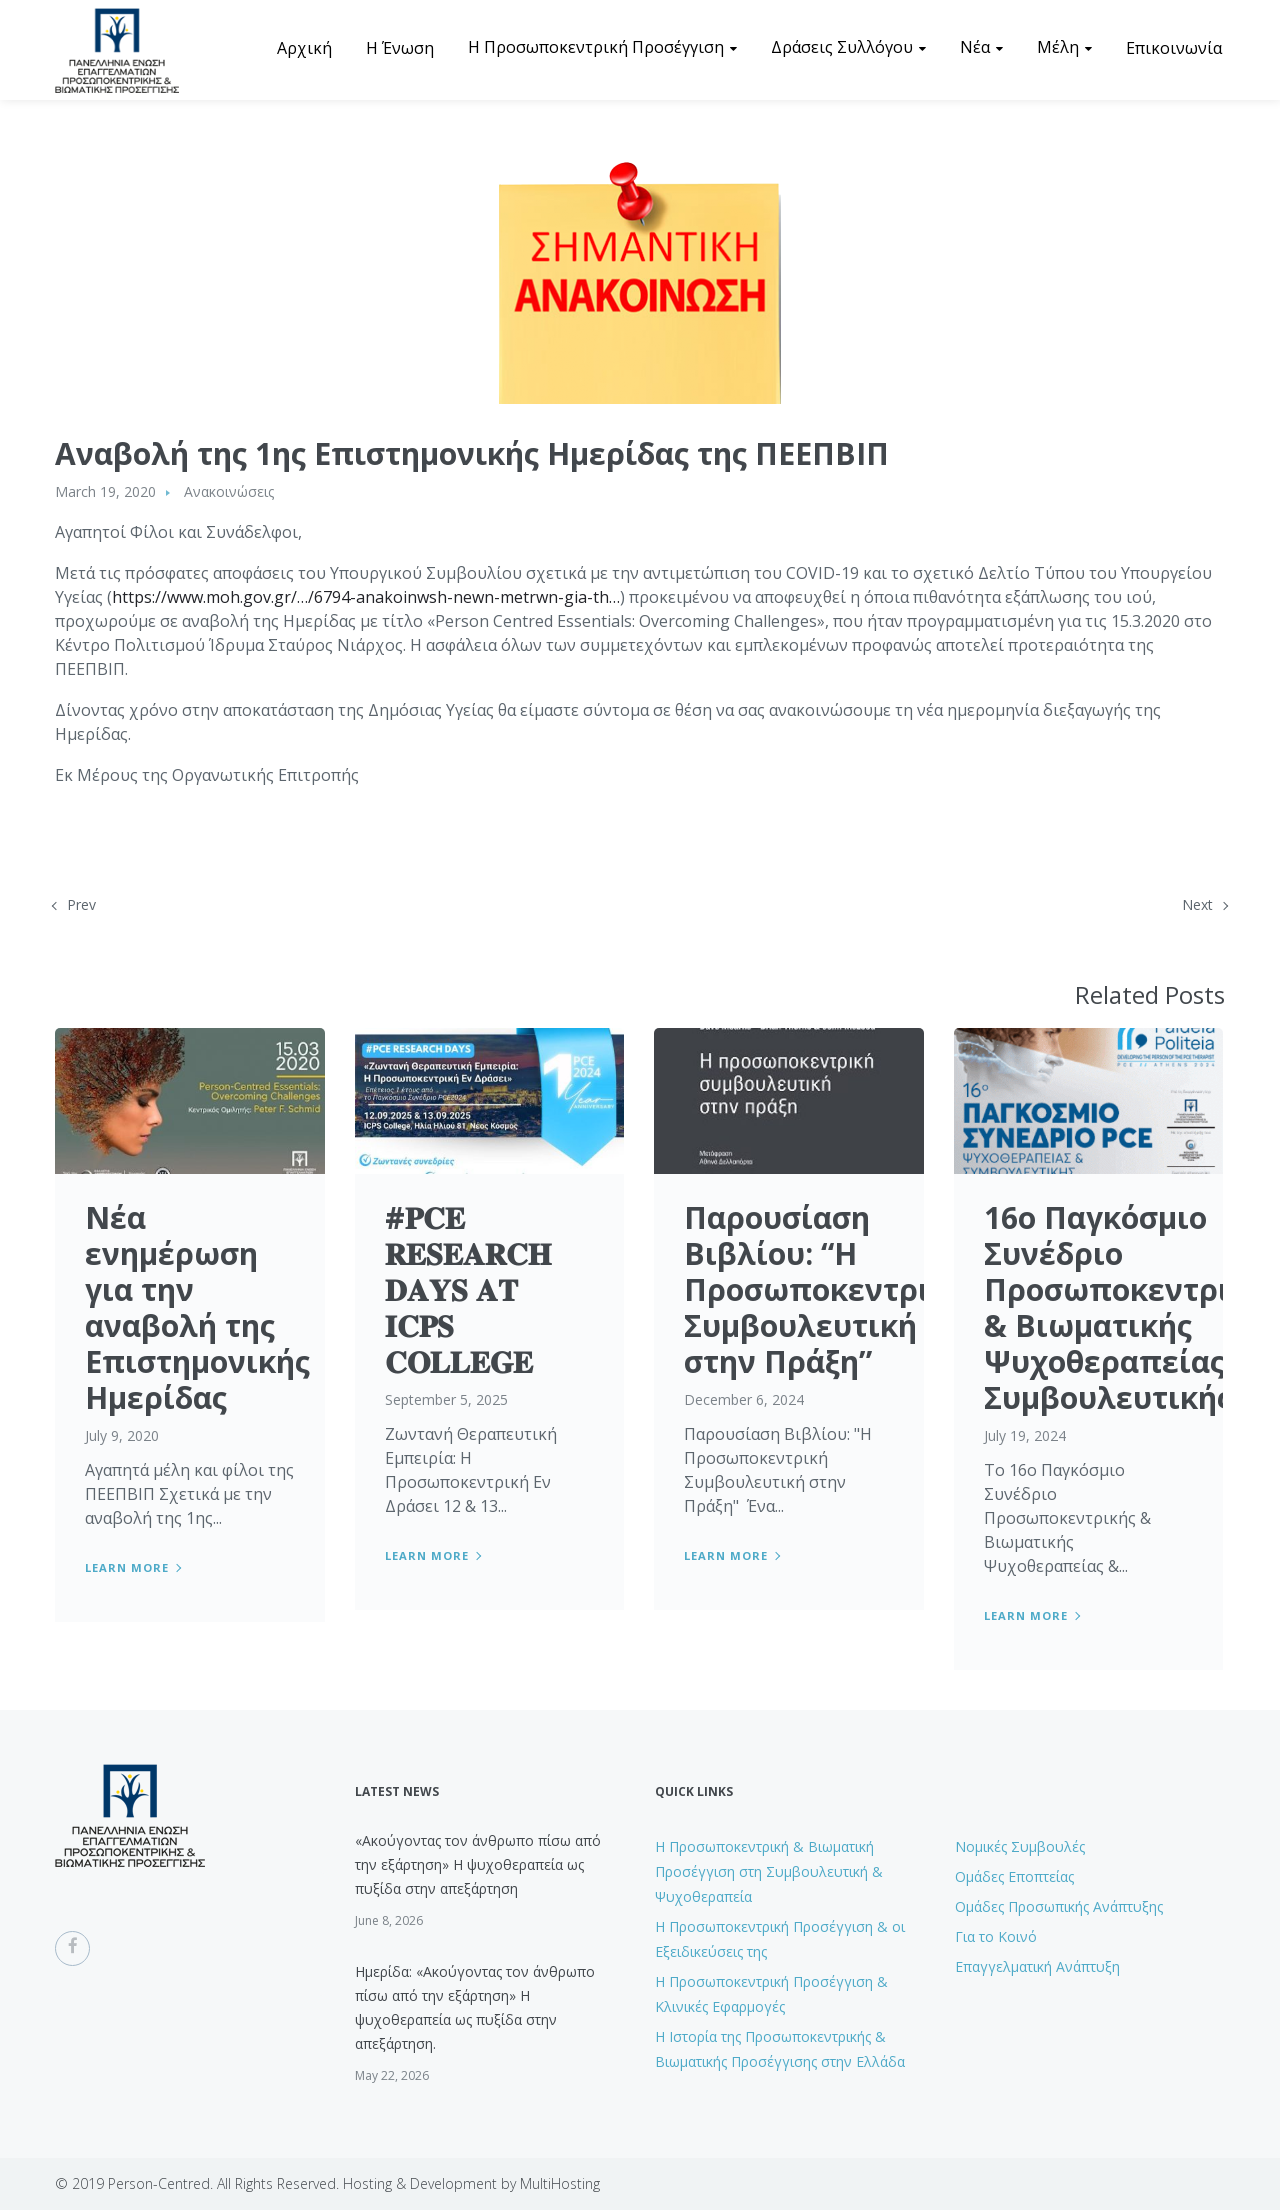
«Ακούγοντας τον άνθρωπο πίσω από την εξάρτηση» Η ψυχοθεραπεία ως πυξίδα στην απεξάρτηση (478, 1864)
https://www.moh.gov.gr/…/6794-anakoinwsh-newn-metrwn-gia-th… (366, 597)
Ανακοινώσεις (229, 491)
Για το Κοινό (996, 1936)
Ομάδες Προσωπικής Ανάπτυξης (1059, 1906)
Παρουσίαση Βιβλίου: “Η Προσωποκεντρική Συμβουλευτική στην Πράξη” (825, 1289)
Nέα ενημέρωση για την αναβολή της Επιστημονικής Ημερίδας (197, 1307)
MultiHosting (560, 2183)
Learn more (127, 1567)
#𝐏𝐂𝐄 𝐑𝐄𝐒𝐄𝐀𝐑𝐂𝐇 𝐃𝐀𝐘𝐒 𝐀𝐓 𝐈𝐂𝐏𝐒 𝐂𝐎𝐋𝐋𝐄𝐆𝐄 (468, 1289)
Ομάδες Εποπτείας (1014, 1876)
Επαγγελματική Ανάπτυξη (1037, 1966)
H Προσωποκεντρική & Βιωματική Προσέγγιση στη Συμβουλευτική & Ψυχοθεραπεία (769, 1871)
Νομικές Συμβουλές (1020, 1846)
